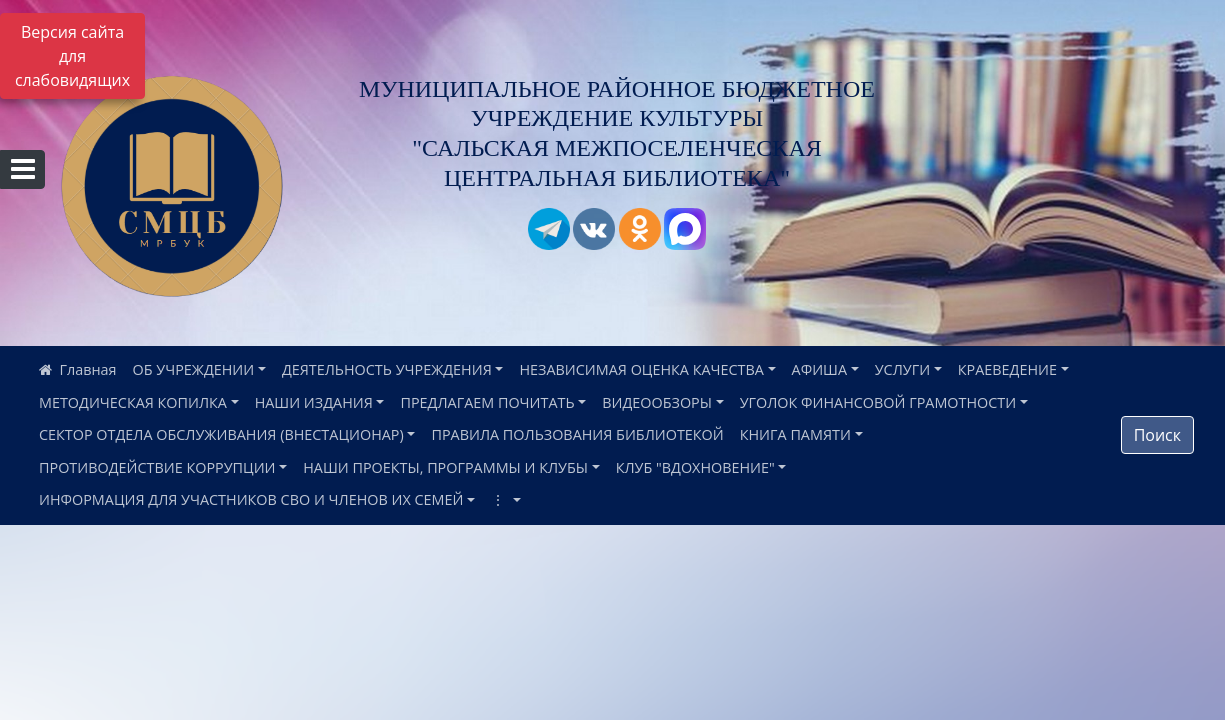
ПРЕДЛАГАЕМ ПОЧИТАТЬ (487, 402)
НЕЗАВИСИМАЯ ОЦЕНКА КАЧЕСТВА (641, 369)
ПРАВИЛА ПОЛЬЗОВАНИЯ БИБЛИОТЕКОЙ (577, 434)
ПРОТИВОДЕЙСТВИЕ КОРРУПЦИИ (157, 467)
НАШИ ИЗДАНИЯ (314, 402)
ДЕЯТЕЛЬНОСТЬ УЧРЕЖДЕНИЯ (387, 369)
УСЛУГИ (902, 369)
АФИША (819, 369)
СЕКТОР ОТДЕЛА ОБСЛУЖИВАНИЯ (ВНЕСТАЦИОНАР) (221, 434)
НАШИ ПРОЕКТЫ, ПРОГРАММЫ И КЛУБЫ (445, 467)
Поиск (1157, 435)
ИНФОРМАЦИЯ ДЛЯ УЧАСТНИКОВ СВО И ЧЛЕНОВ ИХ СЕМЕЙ (251, 499)
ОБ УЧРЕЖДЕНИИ (194, 369)
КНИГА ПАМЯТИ (795, 434)
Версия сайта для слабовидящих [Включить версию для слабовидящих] (72, 56)
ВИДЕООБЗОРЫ (657, 402)
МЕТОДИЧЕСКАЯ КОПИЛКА (133, 402)
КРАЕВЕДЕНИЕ (1007, 369)
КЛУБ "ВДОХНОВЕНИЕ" (695, 467)
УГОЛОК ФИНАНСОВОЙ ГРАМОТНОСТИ (878, 402)
